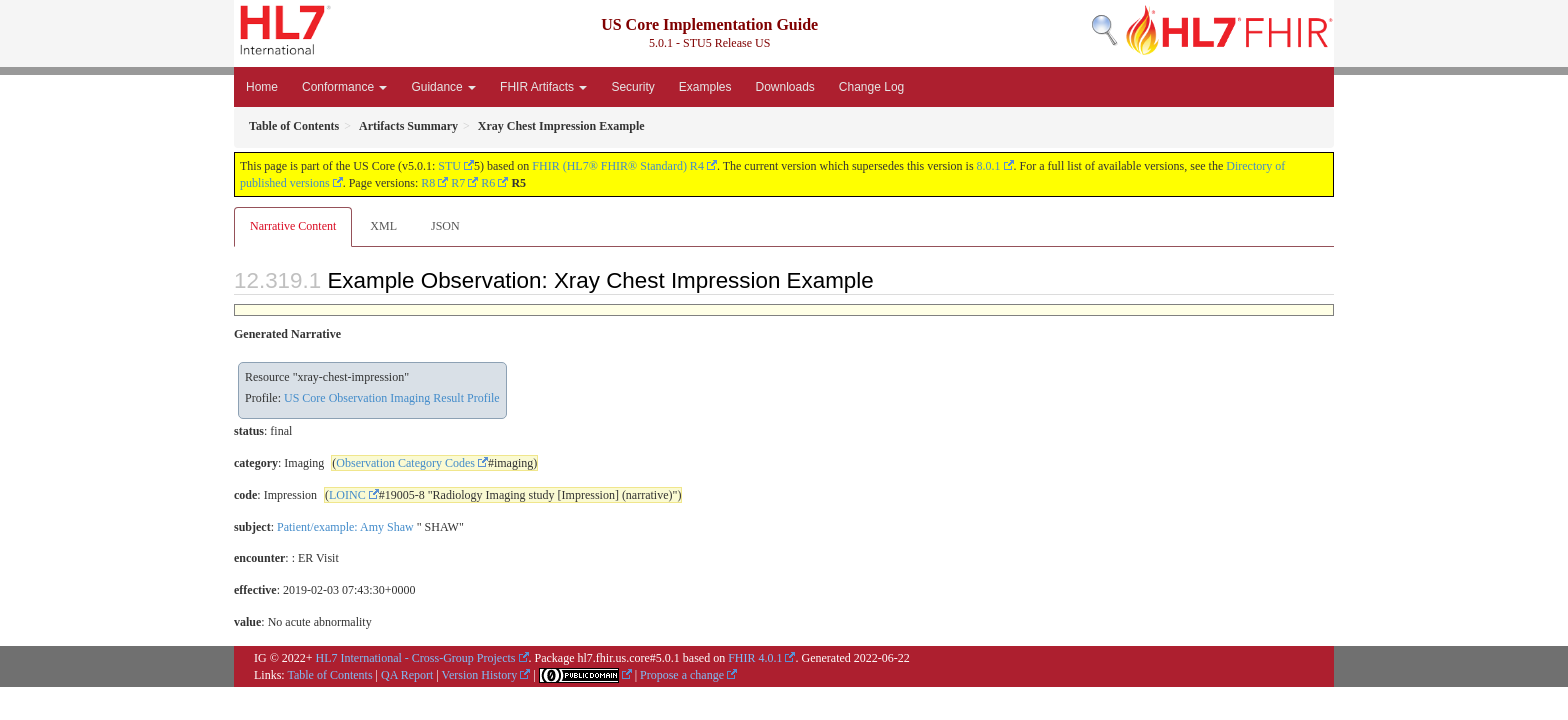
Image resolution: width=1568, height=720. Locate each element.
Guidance (443, 87)
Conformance (344, 87)
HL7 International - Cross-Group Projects (416, 658)
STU (449, 166)
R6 (488, 183)
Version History (480, 675)
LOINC (347, 495)
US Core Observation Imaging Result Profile (392, 398)
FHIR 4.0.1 (755, 658)
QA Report (407, 675)
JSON (445, 226)
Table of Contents (329, 675)
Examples (705, 87)
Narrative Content (293, 226)
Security (632, 87)
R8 (428, 183)
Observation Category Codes (405, 463)
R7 (458, 183)
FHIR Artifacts (543, 87)
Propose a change (682, 675)
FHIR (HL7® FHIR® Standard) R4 (618, 166)
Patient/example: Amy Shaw (345, 527)
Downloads (784, 87)
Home (262, 87)
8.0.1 (989, 166)
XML (383, 226)
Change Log (871, 87)
